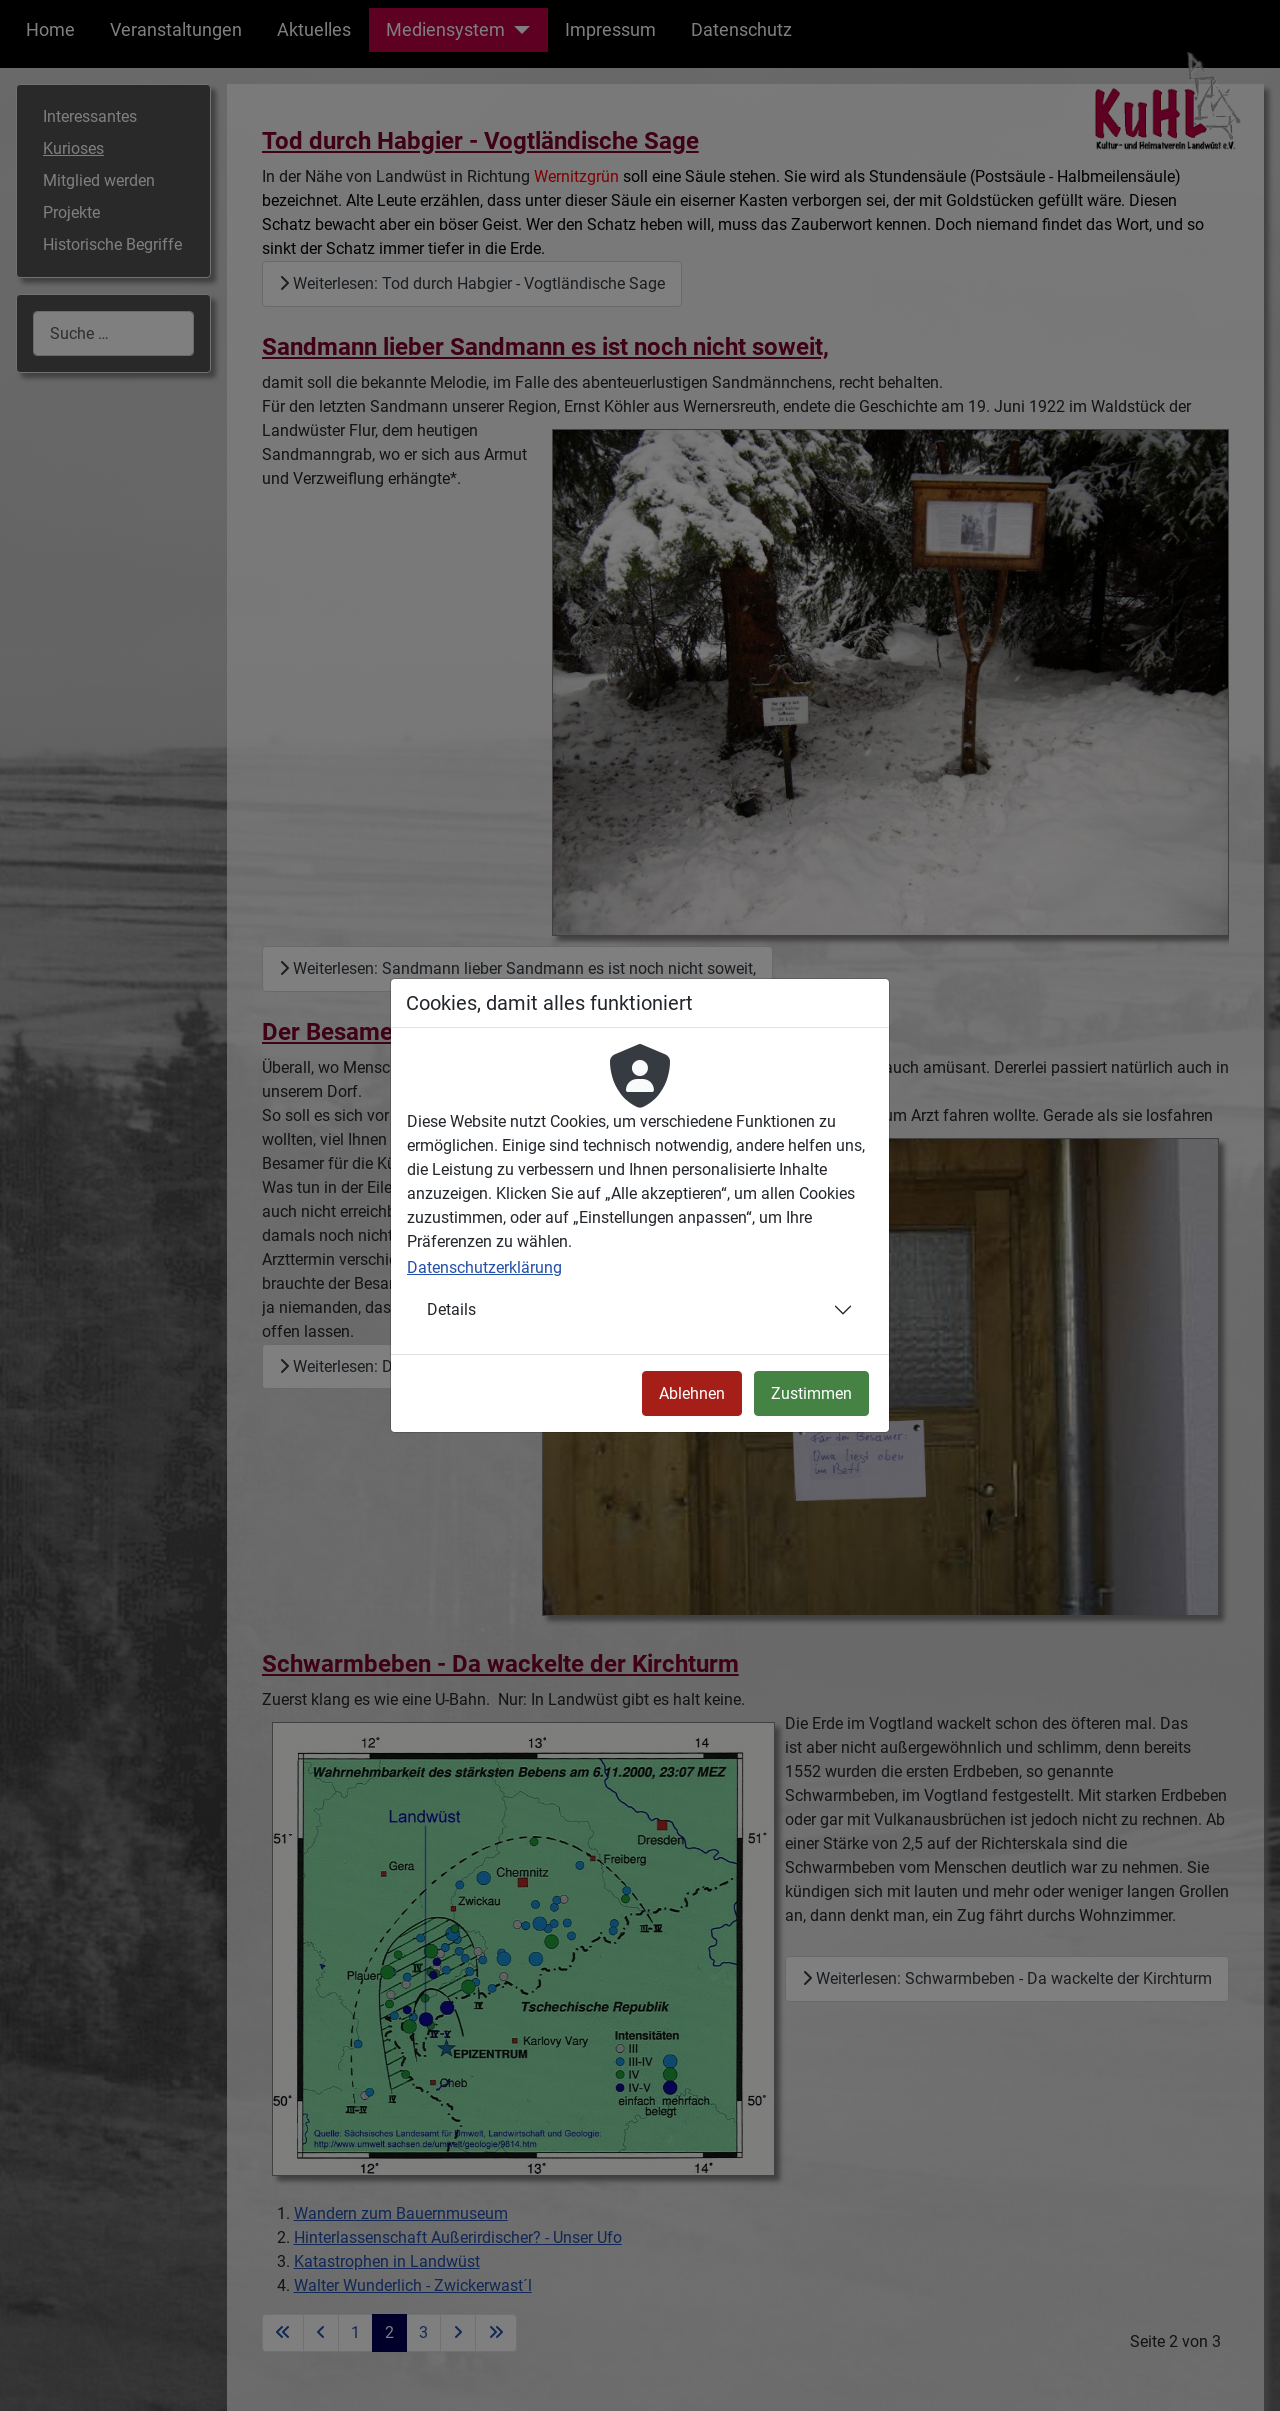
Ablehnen (692, 1393)
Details (451, 1309)
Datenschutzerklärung (484, 1267)
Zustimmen (811, 1393)
